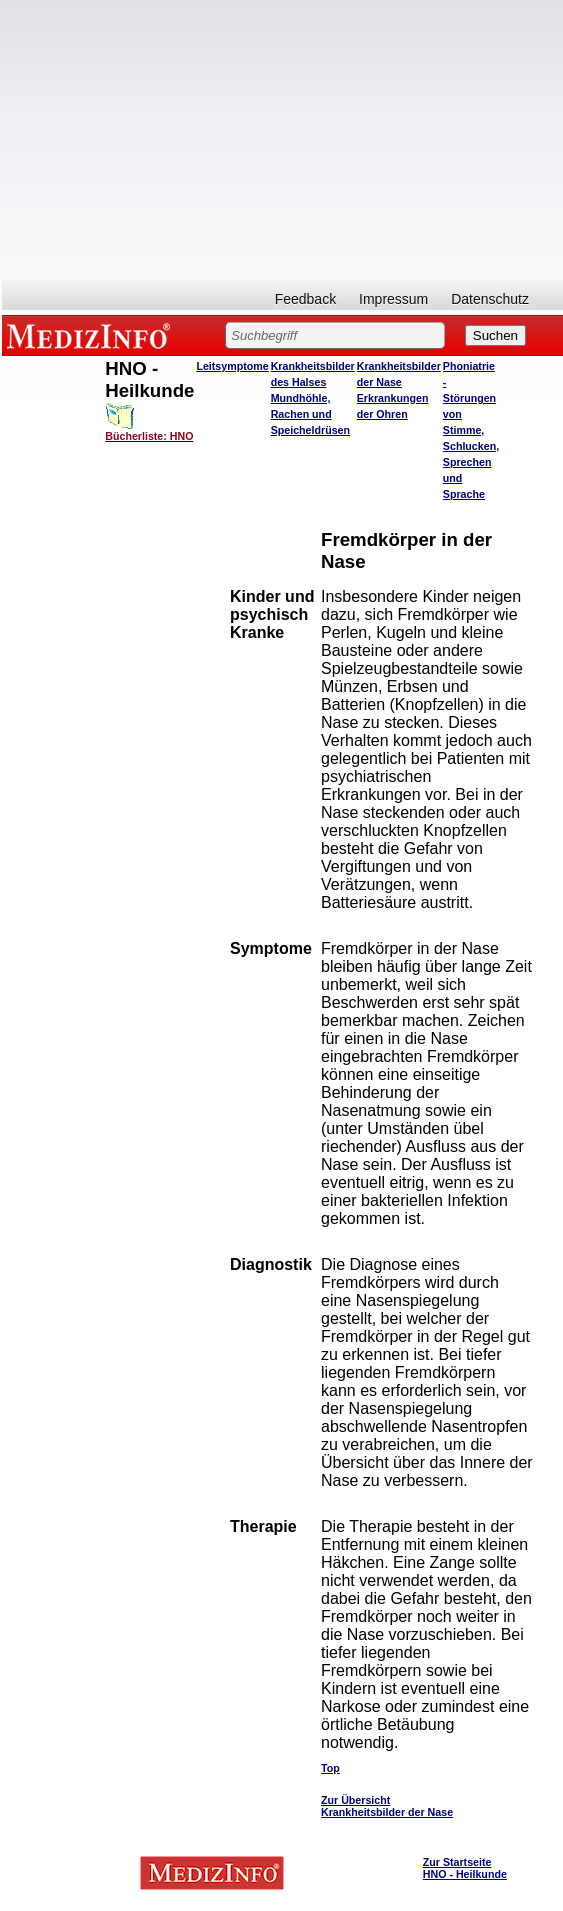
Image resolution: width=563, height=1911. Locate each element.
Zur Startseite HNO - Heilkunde (465, 1868)
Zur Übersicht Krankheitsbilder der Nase (387, 1806)
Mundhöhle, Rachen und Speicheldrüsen (310, 414)
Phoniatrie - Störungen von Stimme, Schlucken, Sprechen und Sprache (471, 430)
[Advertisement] (282, 140)
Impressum (393, 299)
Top (330, 1768)
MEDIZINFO (92, 335)
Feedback (305, 299)
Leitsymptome (232, 366)
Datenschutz (490, 299)
